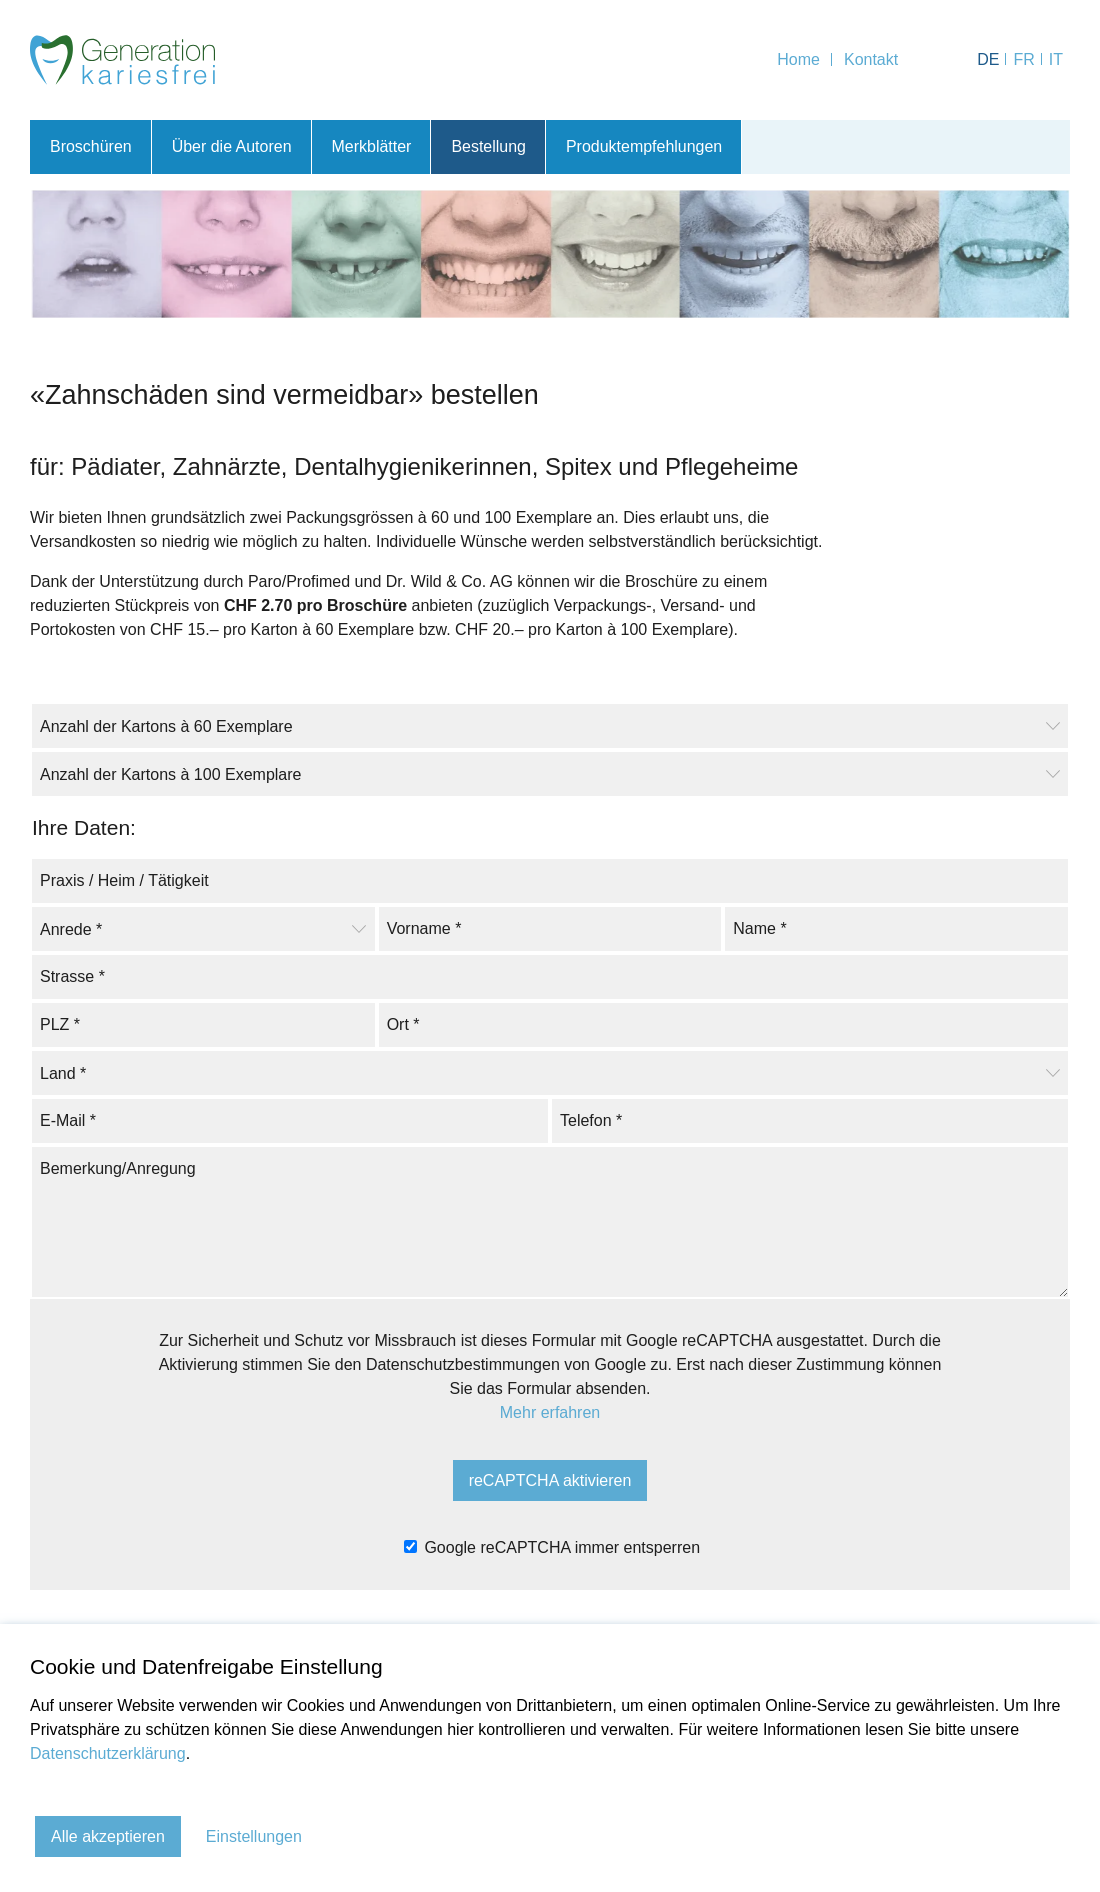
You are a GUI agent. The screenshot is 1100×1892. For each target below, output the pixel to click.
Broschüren (91, 146)
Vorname (424, 926)
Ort (403, 1022)
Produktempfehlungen (645, 146)
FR (1023, 59)
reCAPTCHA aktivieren (550, 1480)
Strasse (72, 974)
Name (759, 926)
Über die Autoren (232, 146)
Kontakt (871, 59)
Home (798, 59)
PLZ (60, 1022)
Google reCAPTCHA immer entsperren (552, 1547)
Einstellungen (254, 1836)
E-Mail (68, 1118)
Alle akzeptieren (108, 1836)
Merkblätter (372, 146)
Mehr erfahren (550, 1412)
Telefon (591, 1118)
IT (1056, 59)
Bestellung (489, 146)
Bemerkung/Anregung (118, 1166)
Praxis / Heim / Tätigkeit (124, 878)
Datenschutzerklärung (108, 1753)
